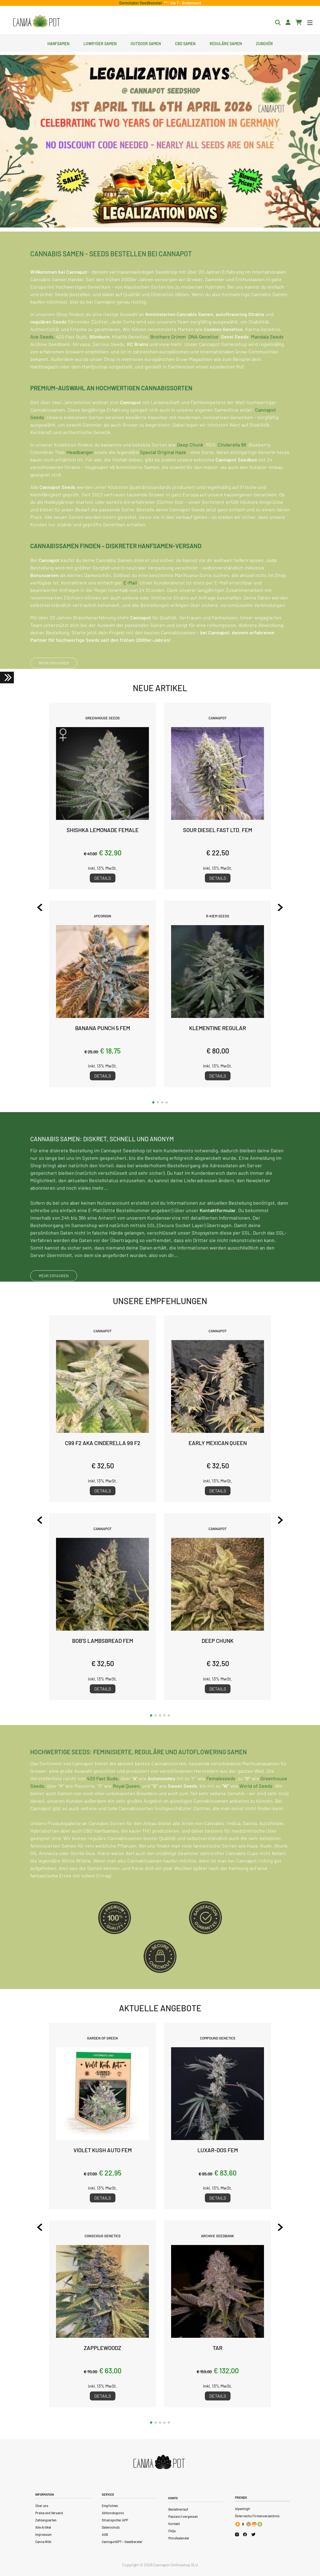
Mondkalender (178, 2538)
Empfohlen (110, 2505)
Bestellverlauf (178, 2509)
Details (102, 878)
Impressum (43, 2534)
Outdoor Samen (146, 43)
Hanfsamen (58, 43)
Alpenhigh (242, 2508)
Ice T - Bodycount (185, 3)
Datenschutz (111, 2527)
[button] (153, 1102)
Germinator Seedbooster (141, 3)
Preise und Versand (49, 2513)
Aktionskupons (113, 2513)
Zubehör (264, 43)
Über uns (41, 2505)
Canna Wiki (43, 2541)
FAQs (172, 2531)
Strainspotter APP (115, 2520)
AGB (105, 2534)
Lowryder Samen (99, 43)
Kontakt (174, 2523)
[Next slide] (280, 907)
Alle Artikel (43, 2527)
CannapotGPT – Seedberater (122, 2541)
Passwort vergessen (183, 2516)
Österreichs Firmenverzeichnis (257, 2516)
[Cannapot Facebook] (245, 2534)
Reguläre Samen (226, 43)
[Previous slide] (39, 907)
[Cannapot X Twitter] (253, 2534)
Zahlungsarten (46, 2520)
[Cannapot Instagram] (237, 2534)
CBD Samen (185, 43)
